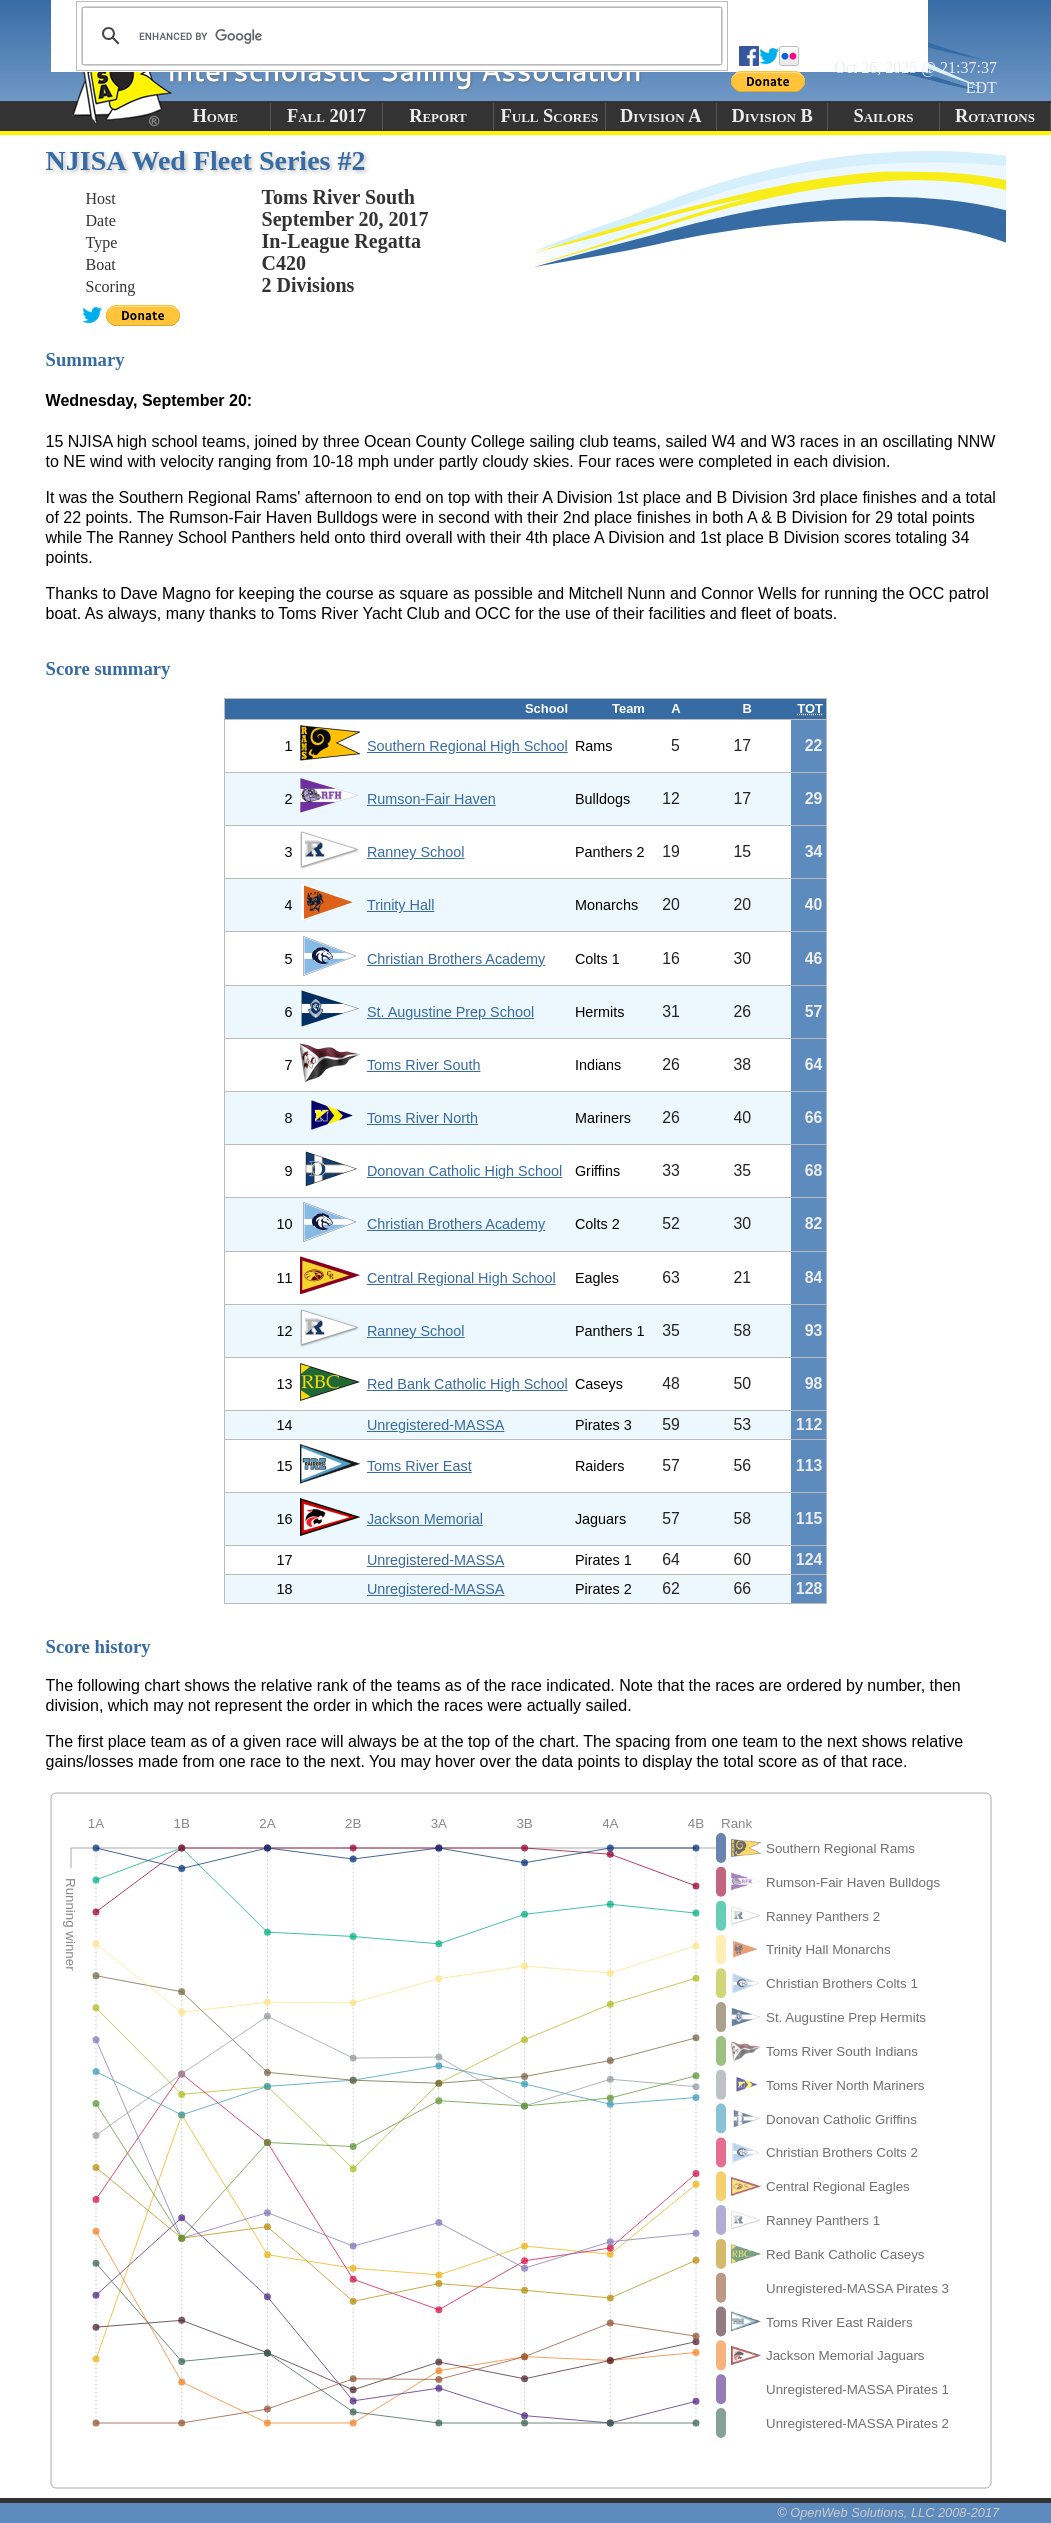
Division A (660, 116)
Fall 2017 (326, 116)
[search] (399, 36)
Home (215, 116)
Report (438, 116)
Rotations (995, 116)
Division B (771, 116)
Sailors (884, 116)
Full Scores (550, 116)
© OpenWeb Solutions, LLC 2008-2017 (888, 2512)
